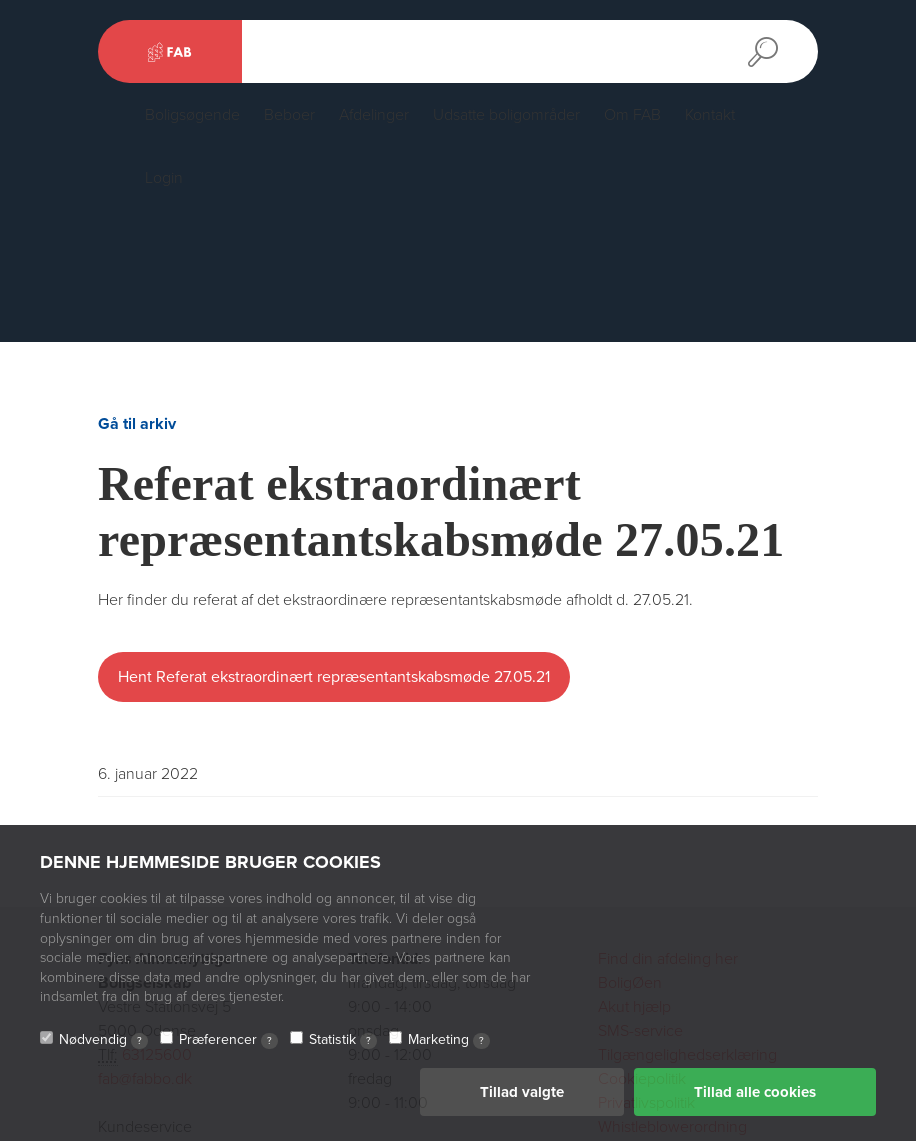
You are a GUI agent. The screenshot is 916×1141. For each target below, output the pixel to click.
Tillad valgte (522, 1092)
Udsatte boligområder (506, 115)
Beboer (289, 115)
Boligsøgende (192, 115)
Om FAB (632, 115)
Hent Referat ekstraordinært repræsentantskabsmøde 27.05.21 (334, 677)
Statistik (343, 1040)
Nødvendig (103, 1040)
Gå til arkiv (137, 424)
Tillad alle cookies (755, 1092)
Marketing (449, 1040)
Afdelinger (374, 115)
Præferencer (228, 1040)
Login (164, 178)
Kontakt (710, 115)
